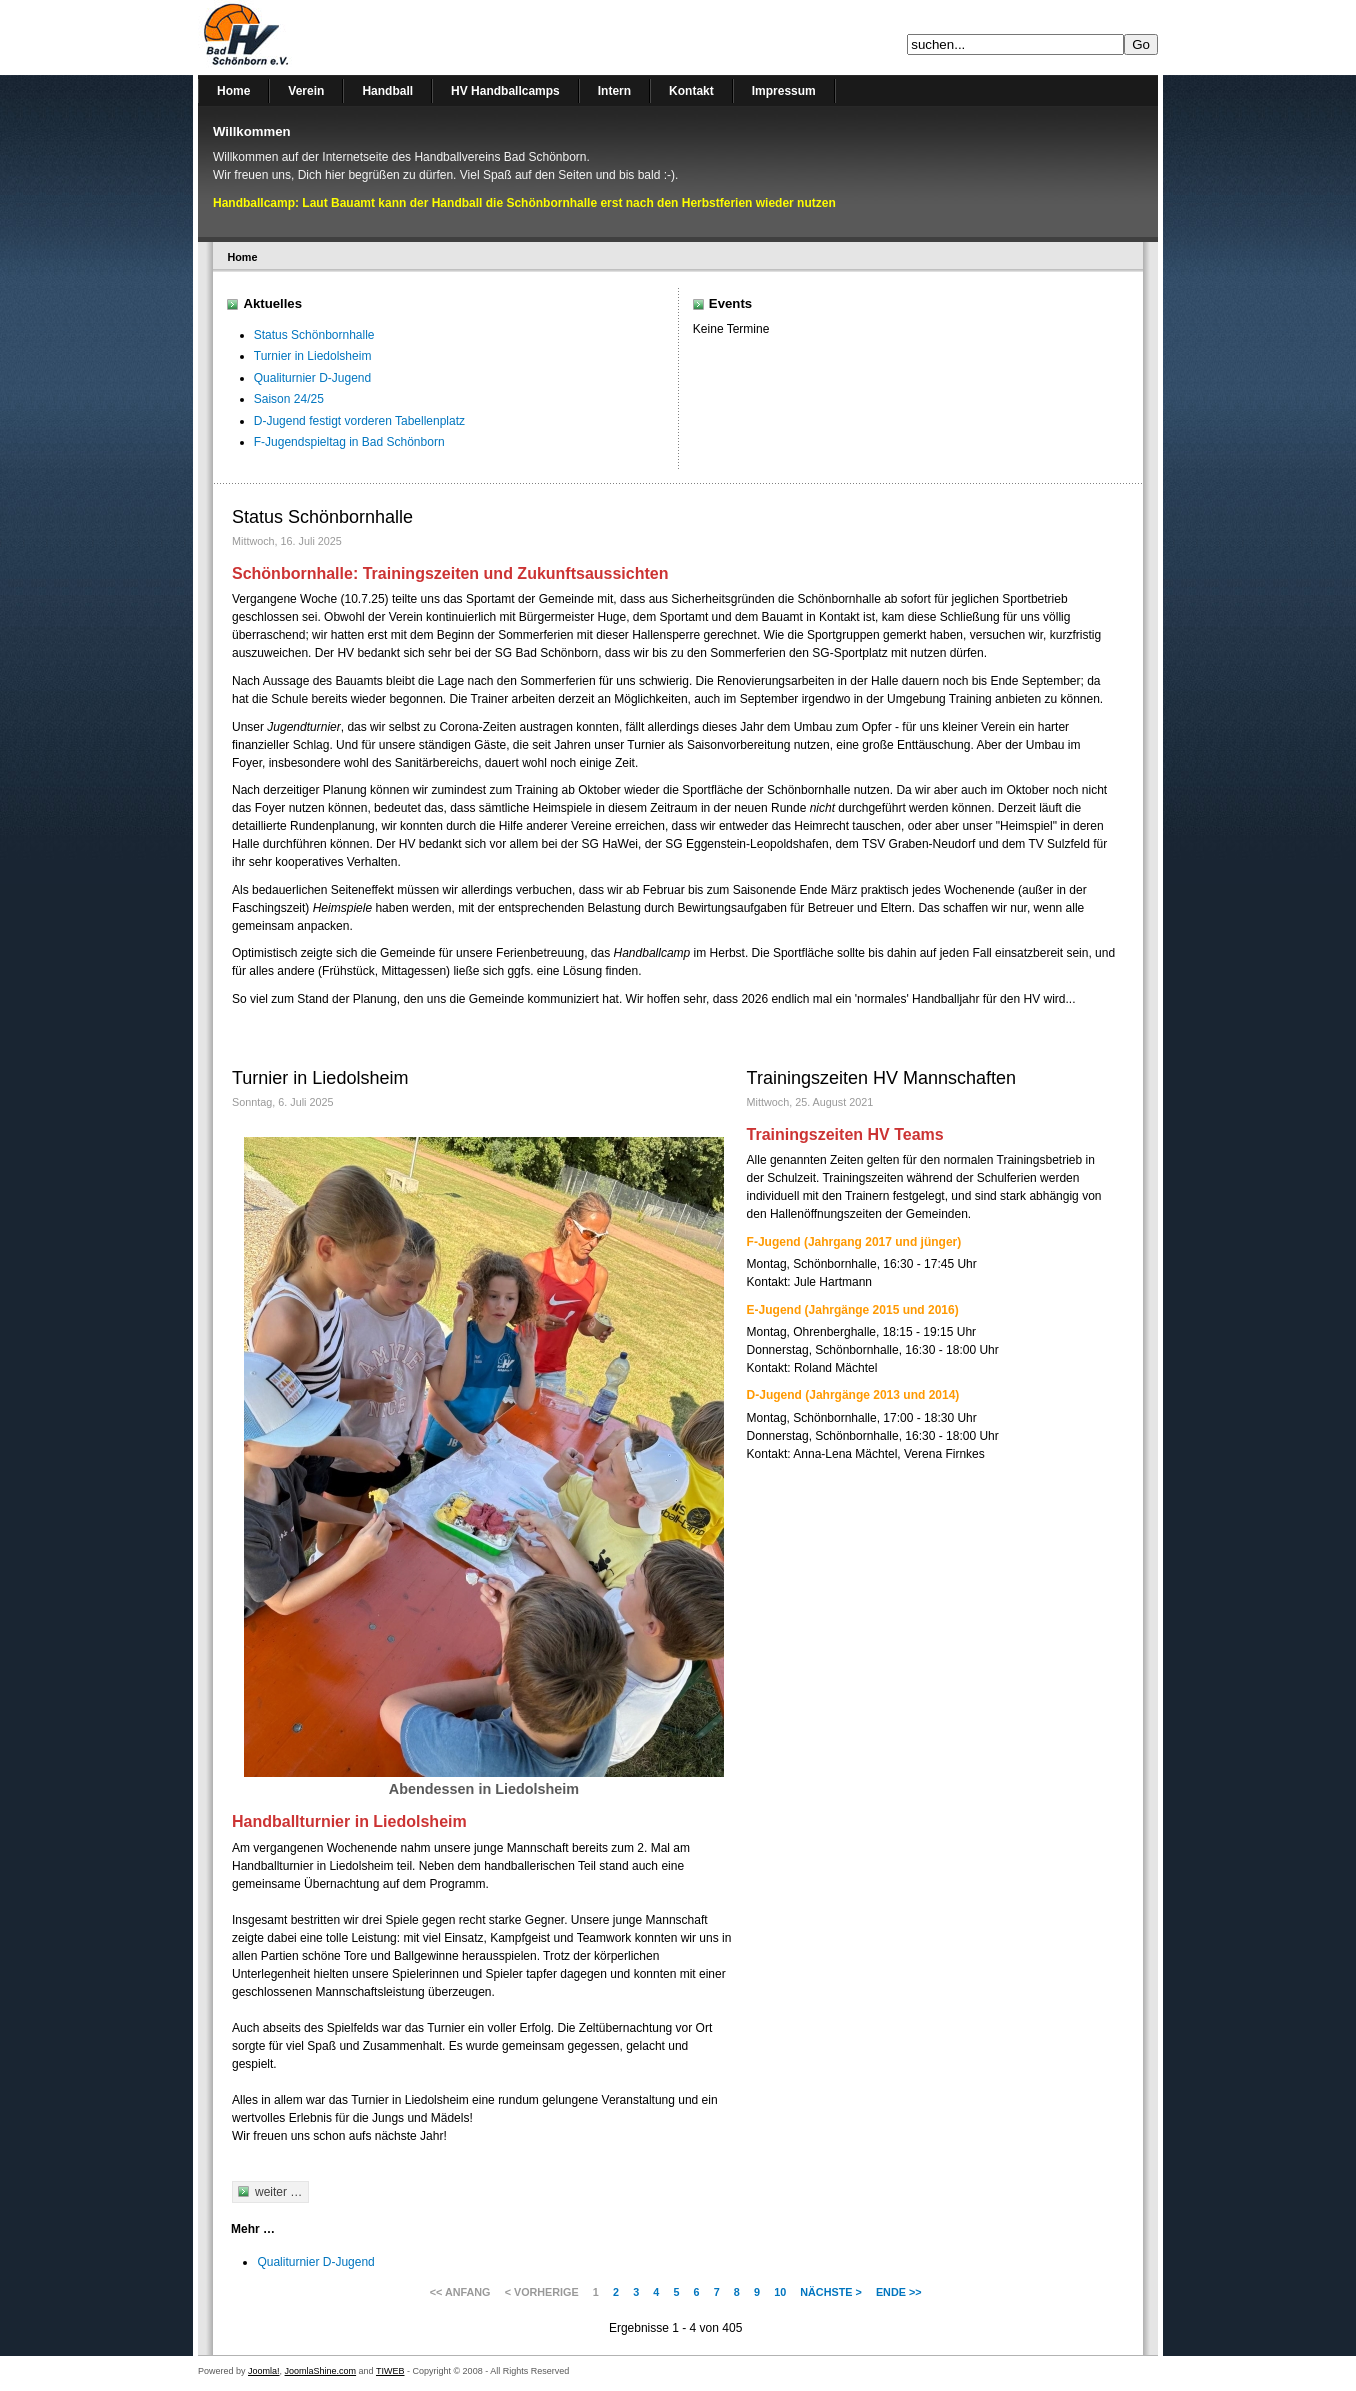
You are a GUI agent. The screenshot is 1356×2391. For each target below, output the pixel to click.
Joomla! (264, 2371)
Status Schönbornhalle (314, 335)
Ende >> (899, 2292)
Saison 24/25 (289, 399)
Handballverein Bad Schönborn (298, 37)
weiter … (278, 2192)
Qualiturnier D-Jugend (312, 378)
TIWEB (390, 2371)
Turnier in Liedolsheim (313, 356)
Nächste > (831, 2292)
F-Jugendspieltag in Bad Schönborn (349, 442)
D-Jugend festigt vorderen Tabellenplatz (359, 421)
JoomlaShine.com (321, 2371)
